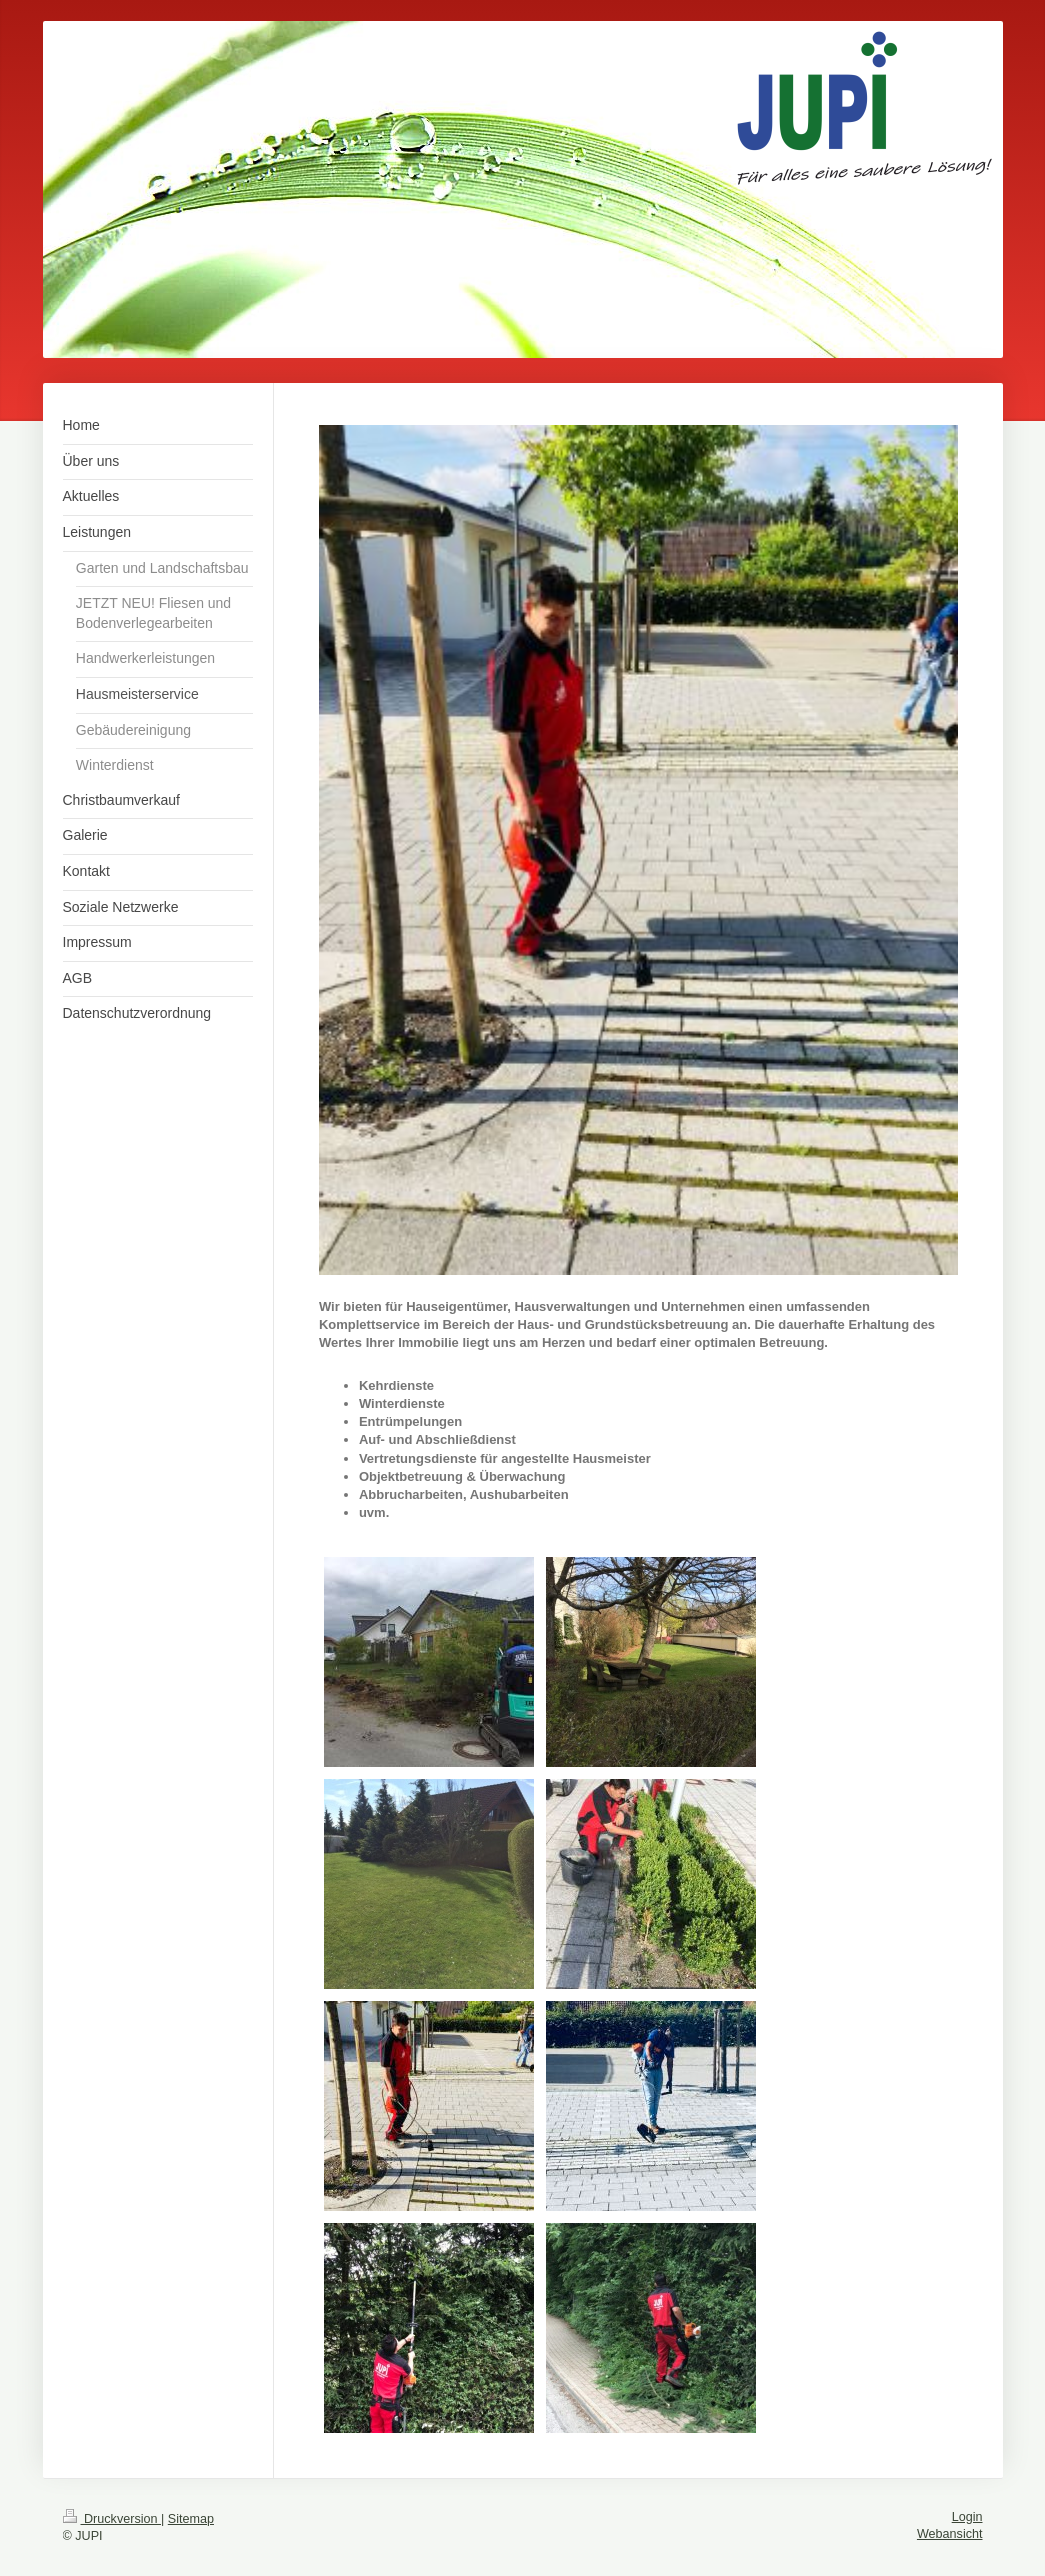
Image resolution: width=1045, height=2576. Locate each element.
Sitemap (191, 2519)
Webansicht (950, 2534)
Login (967, 2517)
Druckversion (112, 2519)
